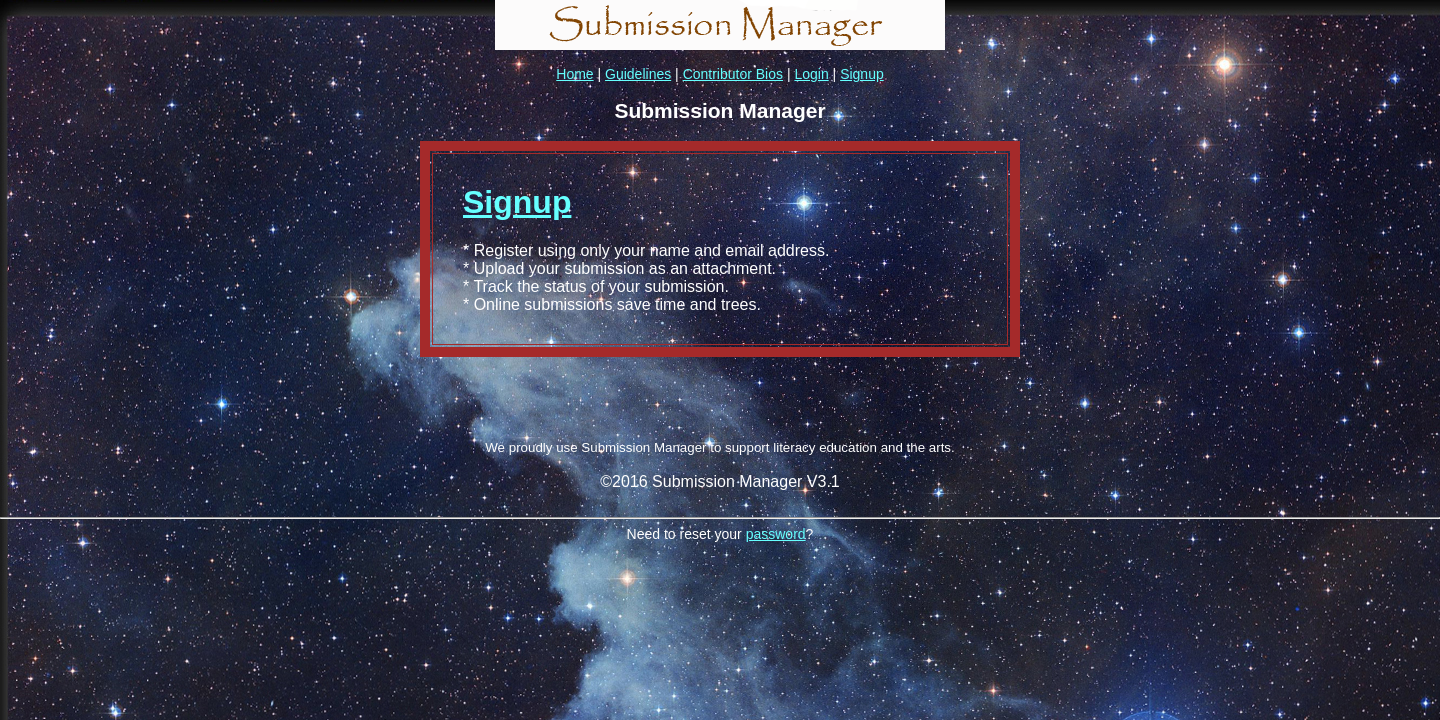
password (776, 534)
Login (811, 74)
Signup (862, 74)
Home (574, 74)
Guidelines (638, 74)
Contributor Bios (733, 74)
